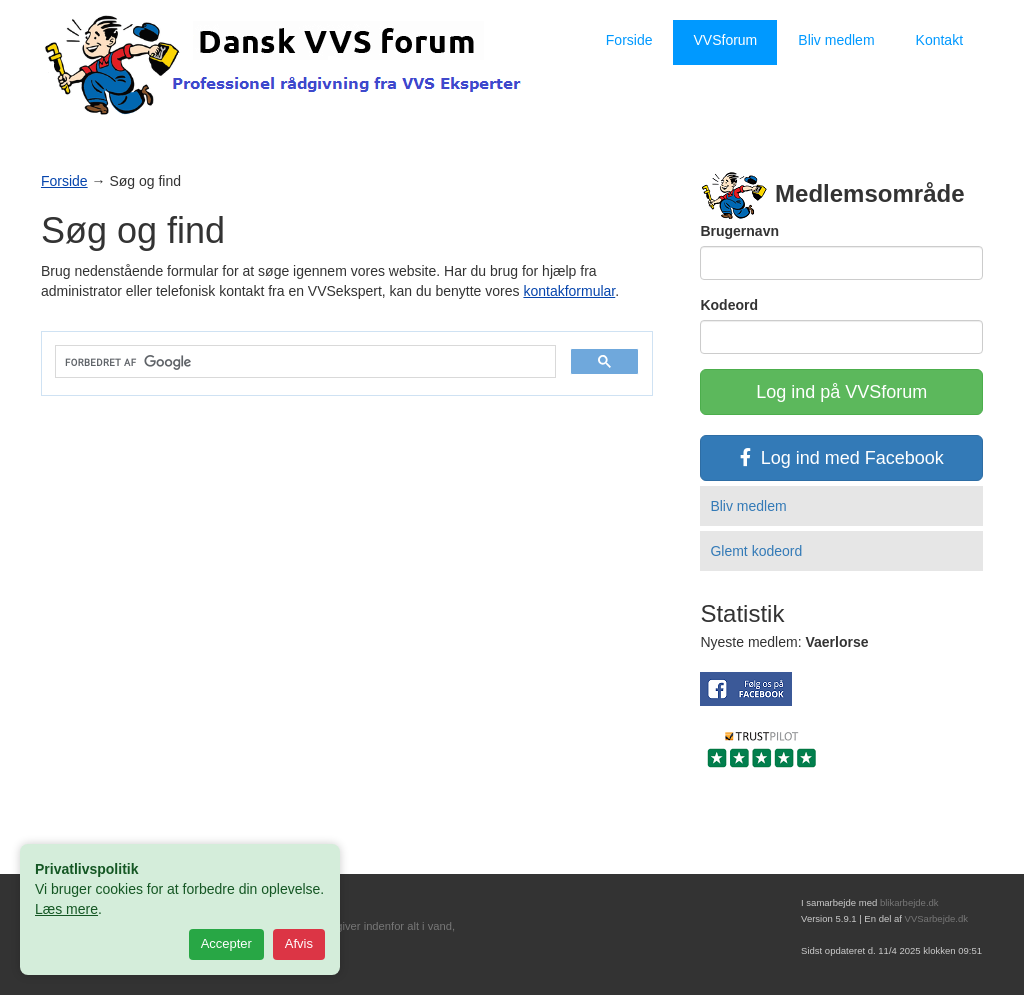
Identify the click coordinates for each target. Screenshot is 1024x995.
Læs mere (66, 909)
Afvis (299, 943)
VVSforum (725, 40)
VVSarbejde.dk (936, 918)
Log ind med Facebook (842, 458)
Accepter (226, 943)
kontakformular (569, 291)
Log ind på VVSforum (841, 392)
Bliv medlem (836, 40)
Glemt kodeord (756, 551)
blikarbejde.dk (909, 902)
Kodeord (729, 305)
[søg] (303, 362)
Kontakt (939, 40)
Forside (629, 40)
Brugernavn (739, 231)
